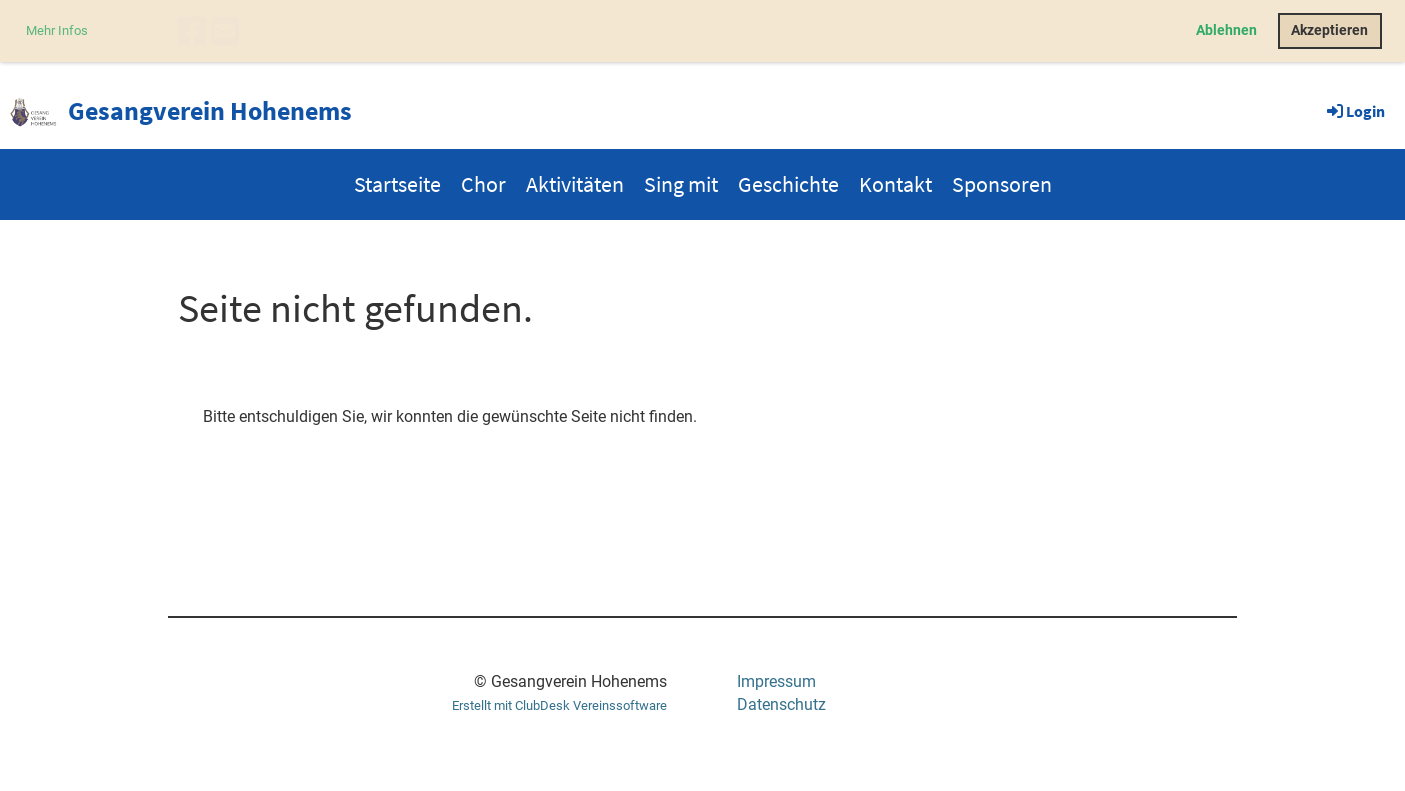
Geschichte (788, 184)
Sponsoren (1002, 184)
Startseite (397, 184)
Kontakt (895, 184)
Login (1354, 111)
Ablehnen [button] (1226, 30)
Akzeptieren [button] (1329, 30)
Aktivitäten (575, 184)
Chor (483, 184)
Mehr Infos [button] (57, 30)
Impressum (776, 681)
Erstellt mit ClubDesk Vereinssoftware (559, 705)
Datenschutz (781, 704)
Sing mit (681, 184)
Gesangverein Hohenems (210, 110)
